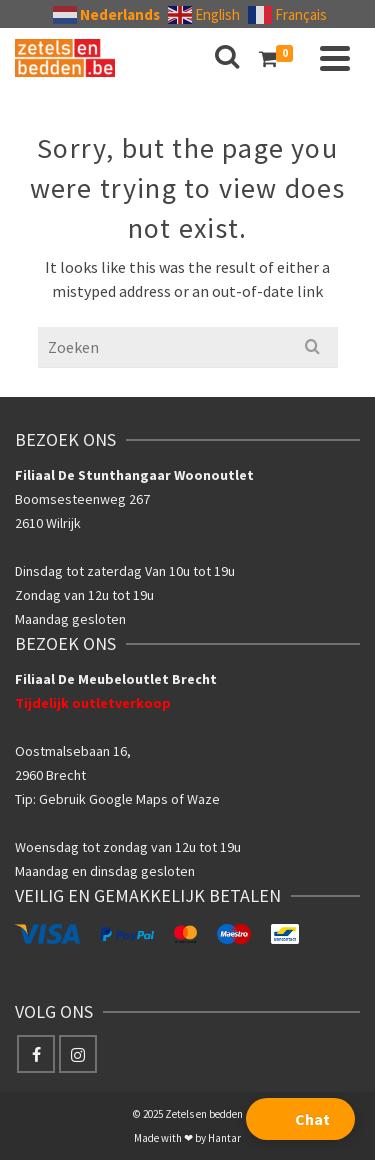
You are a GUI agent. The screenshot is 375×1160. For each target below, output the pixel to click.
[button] (300, 1119)
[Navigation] (335, 58)
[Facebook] (36, 1054)
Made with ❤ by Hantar (187, 1138)
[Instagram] (78, 1054)
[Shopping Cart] (279, 58)
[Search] (227, 58)
